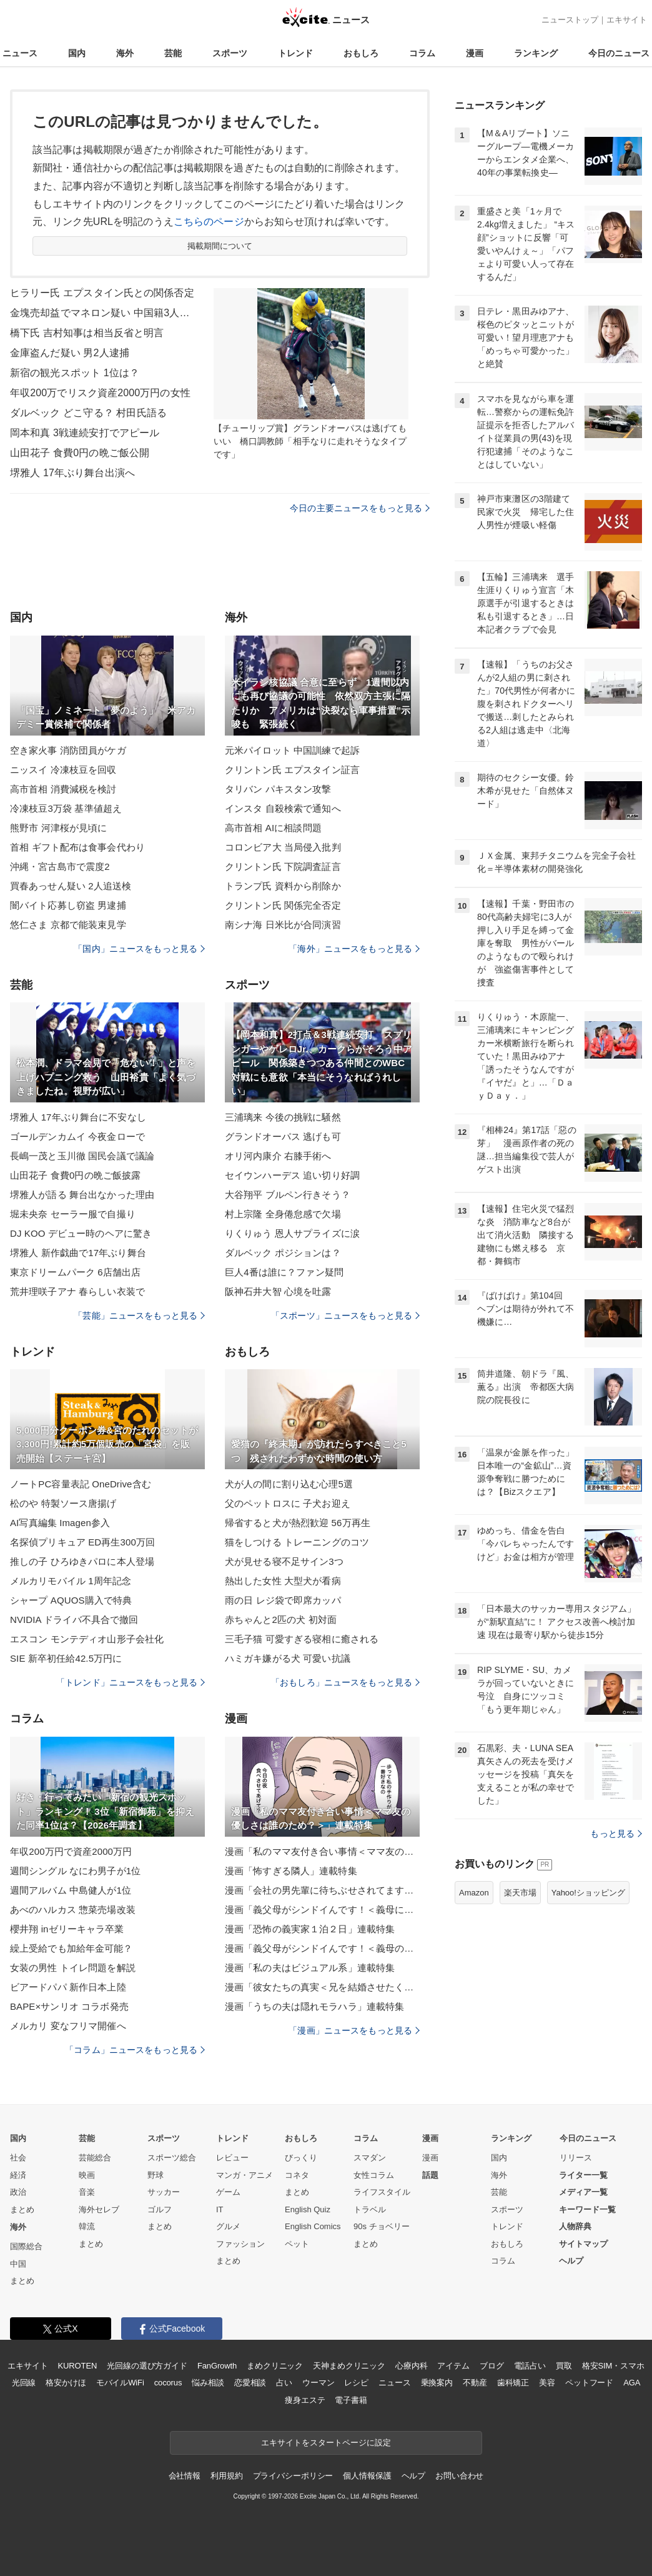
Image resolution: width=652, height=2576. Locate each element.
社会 (18, 2157)
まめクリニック (275, 2365)
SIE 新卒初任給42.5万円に (66, 1658)
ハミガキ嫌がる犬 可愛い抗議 (287, 1658)
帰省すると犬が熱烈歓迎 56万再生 (297, 1522)
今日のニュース (619, 53)
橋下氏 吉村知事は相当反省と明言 (87, 332)
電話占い (530, 2365)
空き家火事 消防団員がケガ (68, 750)
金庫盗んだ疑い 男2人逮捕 (69, 352)
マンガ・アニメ (244, 2175)
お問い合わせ (459, 2475)
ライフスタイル (381, 2192)
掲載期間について (220, 246)
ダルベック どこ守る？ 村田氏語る (88, 412)
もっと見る (616, 1834)
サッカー (163, 2192)
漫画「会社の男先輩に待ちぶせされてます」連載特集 (322, 1890)
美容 (547, 2382)
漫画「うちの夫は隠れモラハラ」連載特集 (314, 2006)
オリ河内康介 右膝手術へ (278, 1156)
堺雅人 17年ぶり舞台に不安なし (78, 1117)
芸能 (173, 53)
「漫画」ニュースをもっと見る (354, 2030)
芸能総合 (95, 2157)
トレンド (295, 53)
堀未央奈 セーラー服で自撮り (73, 1214)
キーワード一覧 (587, 2209)
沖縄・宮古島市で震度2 (60, 866)
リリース (576, 2157)
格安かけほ (66, 2382)
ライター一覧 (583, 2175)
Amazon (474, 1892)
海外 (125, 53)
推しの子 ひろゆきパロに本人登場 (82, 1561)
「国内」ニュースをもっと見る (139, 949)
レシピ (356, 2382)
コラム (422, 53)
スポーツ (229, 53)
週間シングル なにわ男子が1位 (75, 1870)
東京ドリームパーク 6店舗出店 (75, 1272)
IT (220, 2209)
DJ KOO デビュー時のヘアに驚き (81, 1233)
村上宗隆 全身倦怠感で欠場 (283, 1214)
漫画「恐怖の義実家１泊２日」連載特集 (310, 1929)
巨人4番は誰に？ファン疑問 (284, 1272)
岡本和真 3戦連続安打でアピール (84, 432)
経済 (18, 2175)
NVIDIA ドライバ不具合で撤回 (74, 1619)
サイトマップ (583, 2244)
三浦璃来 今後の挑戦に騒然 (283, 1117)
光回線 (24, 2382)
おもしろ (360, 53)
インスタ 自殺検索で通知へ (283, 808)
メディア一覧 (583, 2192)
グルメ (228, 2226)
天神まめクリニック (349, 2365)
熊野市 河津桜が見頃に (58, 827)
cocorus (168, 2382)
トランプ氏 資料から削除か (283, 886)
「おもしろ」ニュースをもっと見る (345, 1682)
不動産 (475, 2382)
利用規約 (226, 2475)
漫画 (474, 53)
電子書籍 (351, 2400)
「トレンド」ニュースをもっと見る (130, 1682)
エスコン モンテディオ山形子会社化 (87, 1639)
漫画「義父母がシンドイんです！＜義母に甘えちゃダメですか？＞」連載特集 (322, 1909)
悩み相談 (208, 2382)
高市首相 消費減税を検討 (63, 789)
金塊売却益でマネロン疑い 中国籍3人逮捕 (103, 312)
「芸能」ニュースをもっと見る (139, 1315)
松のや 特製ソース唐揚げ (63, 1503)
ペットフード (589, 2382)
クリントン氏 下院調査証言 (283, 866)
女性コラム (373, 2175)
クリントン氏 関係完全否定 (283, 905)
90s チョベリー (381, 2226)
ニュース (19, 53)
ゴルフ (159, 2209)
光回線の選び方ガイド (147, 2365)
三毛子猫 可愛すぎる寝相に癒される (301, 1639)
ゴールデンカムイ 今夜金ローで (77, 1136)
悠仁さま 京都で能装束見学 (68, 924)
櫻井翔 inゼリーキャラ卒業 (67, 1929)
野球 (155, 2175)
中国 (18, 2264)
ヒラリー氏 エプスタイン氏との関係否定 (102, 292)
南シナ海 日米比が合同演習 (283, 924)
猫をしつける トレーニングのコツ (297, 1542)
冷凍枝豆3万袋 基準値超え (66, 808)
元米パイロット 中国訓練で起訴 (292, 750)
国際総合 (26, 2246)
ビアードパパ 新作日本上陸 (68, 1987)
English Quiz (307, 2209)
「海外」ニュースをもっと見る (354, 949)
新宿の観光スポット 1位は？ (74, 372)
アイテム (453, 2365)
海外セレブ (99, 2209)
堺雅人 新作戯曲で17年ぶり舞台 (78, 1252)
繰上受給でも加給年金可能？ (71, 1948)
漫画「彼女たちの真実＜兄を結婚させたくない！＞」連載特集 (322, 1987)
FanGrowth (217, 2365)
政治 (18, 2192)
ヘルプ (571, 2260)
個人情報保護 (367, 2475)
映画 (87, 2175)
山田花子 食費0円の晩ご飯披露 (75, 1175)
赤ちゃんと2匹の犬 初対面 (281, 1619)
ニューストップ (569, 19)
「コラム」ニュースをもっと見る (135, 2050)
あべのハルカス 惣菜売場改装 (73, 1909)
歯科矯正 (513, 2382)
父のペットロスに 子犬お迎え (287, 1503)
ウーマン (318, 2382)
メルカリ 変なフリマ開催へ (68, 2025)
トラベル (369, 2209)
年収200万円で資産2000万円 (71, 1851)
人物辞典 (575, 2226)
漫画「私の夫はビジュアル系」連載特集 (310, 1967)
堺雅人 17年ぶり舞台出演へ (72, 472)
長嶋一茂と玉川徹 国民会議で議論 (82, 1156)
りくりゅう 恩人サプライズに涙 (292, 1233)
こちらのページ (209, 221)
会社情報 (184, 2475)
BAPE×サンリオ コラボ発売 (69, 2006)
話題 (430, 2175)
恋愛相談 (250, 2382)
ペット (297, 2244)
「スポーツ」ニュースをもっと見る (345, 1315)
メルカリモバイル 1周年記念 (70, 1580)
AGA (631, 2382)
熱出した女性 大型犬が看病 (283, 1580)
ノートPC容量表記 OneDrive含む (80, 1484)
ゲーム (228, 2192)
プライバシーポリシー (293, 2475)
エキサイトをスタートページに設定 (326, 2442)
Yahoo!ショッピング (588, 1892)
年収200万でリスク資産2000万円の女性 (100, 392)
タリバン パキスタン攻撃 (278, 789)
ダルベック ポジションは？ (283, 1252)
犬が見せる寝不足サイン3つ (284, 1561)
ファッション (240, 2244)
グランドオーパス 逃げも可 (283, 1136)
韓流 (87, 2226)
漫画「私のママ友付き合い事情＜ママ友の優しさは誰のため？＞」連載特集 (322, 1851)
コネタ (297, 2175)
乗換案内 (437, 2382)
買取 (564, 2365)
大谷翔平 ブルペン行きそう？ (287, 1194)
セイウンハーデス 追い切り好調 (292, 1175)
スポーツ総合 (171, 2157)
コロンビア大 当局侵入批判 (283, 847)
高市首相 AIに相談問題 (273, 827)
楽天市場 (520, 1892)
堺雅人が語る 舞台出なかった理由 (82, 1194)
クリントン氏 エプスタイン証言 (292, 769)
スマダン (369, 2157)
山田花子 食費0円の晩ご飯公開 (79, 452)
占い (284, 2382)
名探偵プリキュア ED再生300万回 (82, 1542)
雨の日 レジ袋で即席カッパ (283, 1600)
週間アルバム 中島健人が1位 (70, 1890)
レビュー (232, 2157)
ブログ (492, 2365)
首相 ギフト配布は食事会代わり (77, 847)
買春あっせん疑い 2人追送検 (70, 886)
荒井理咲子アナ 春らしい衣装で (77, 1291)
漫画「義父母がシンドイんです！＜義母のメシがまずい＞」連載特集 (322, 1948)
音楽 (87, 2192)
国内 (77, 53)
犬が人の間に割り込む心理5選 (289, 1484)
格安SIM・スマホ (613, 2365)
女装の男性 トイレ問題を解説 (73, 1967)
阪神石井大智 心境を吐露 (278, 1291)
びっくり (301, 2157)
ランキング (536, 53)
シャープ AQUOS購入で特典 (71, 1600)
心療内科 (411, 2365)
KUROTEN (77, 2365)
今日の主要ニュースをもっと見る (360, 508)
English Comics (313, 2226)
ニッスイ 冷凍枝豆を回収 (63, 769)
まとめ (22, 2209)
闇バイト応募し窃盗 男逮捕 (68, 905)
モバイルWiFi (120, 2382)
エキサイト (626, 19)
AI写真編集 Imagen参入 (60, 1522)
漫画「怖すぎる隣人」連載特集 (291, 1870)
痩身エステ (305, 2400)
